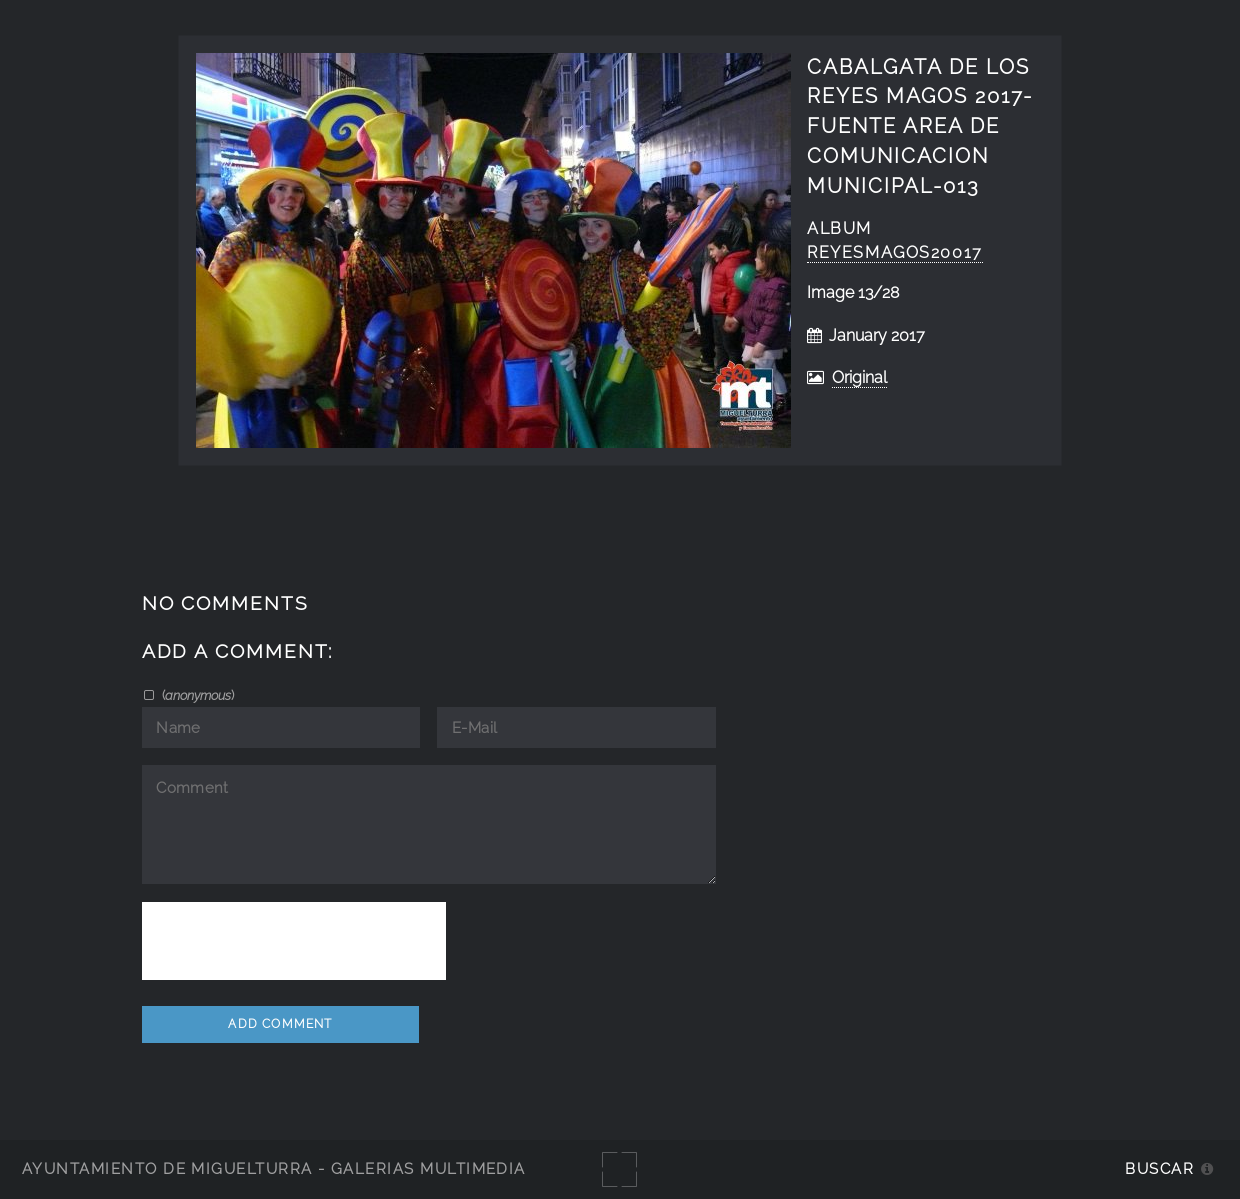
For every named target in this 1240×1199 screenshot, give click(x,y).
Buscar (1159, 1168)
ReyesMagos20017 (895, 252)
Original (859, 377)
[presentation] (294, 941)
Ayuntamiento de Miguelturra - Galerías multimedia (274, 1168)
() (196, 695)
